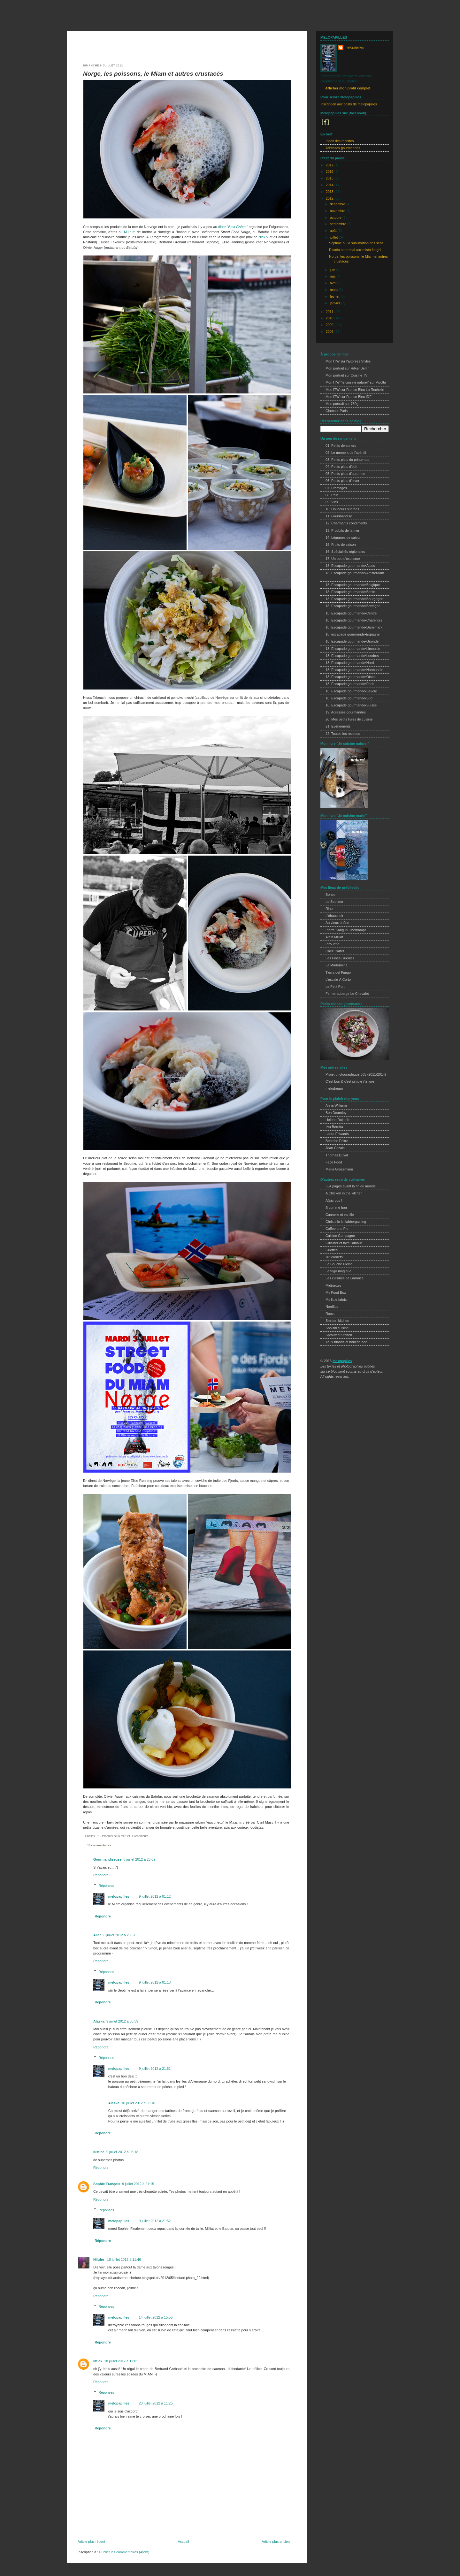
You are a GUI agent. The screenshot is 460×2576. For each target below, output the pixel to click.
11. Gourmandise (339, 516)
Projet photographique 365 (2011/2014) (356, 1074)
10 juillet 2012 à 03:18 (138, 2103)
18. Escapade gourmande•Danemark (354, 627)
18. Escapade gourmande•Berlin (350, 592)
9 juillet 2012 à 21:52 (155, 2221)
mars (334, 290)
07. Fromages (336, 488)
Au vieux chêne (337, 923)
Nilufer (99, 2259)
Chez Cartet (335, 951)
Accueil (183, 2541)
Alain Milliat (334, 937)
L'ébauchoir (334, 916)
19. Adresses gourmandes (346, 712)
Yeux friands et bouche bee (346, 1342)
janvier (335, 303)
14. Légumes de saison (343, 537)
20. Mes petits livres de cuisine (349, 719)
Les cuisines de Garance (345, 1278)
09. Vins (332, 502)
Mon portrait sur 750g (342, 404)
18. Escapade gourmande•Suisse (351, 705)
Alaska (98, 2021)
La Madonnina (337, 965)
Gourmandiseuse (107, 1859)
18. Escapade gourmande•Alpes (350, 566)
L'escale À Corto (338, 979)
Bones (330, 894)
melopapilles (92, 17)
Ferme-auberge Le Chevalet (347, 993)
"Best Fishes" (237, 227)
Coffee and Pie (337, 1229)
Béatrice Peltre (337, 1141)
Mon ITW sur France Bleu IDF (349, 397)
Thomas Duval (337, 1155)
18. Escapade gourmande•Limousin (353, 649)
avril (333, 283)
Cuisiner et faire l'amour (344, 1243)
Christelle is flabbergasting (346, 1221)
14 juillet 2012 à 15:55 (155, 2317)
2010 (330, 318)
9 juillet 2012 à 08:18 (122, 2152)
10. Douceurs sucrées (342, 509)
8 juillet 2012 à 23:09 (139, 1859)
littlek (97, 2361)
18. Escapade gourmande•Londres (352, 656)
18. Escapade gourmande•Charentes (354, 620)
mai (333, 276)
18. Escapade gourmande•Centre (351, 613)
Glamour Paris (337, 411)
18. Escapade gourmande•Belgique (353, 585)
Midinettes (333, 1285)
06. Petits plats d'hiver (342, 481)
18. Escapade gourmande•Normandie (354, 670)
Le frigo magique (338, 1271)
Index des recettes (340, 141)
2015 (330, 178)
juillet (334, 237)
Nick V (263, 237)
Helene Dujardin (338, 1120)
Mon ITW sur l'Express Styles (348, 361)
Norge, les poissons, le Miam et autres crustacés (153, 73)
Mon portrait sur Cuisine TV (347, 375)
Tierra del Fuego (338, 972)
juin (333, 270)
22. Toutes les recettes (343, 733)
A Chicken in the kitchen (344, 1193)
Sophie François (106, 2184)
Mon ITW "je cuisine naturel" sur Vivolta (356, 382)
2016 (330, 171)
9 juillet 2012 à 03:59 (122, 2021)
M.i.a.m (129, 232)
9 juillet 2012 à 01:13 (155, 1982)
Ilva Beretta (334, 1127)
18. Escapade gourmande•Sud (349, 698)
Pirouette (332, 944)
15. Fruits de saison (341, 544)
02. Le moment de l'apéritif (346, 452)
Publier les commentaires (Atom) (124, 2552)
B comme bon (336, 1207)
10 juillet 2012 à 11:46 (124, 2259)
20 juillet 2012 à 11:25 (155, 2403)
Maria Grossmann (339, 1169)
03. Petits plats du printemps (347, 459)
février (335, 296)
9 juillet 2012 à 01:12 (155, 1896)
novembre (338, 211)
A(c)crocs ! (334, 1200)
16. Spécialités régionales (345, 551)
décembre (338, 204)
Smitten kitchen (337, 1320)
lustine (98, 2152)
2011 (330, 312)
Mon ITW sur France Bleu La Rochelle (355, 390)
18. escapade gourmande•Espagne (352, 634)
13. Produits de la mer (111, 1836)
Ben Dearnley (336, 1113)
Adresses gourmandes (343, 148)
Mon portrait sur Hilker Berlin (347, 368)
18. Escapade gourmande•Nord (350, 663)
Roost (330, 1313)
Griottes (332, 1250)
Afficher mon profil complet (347, 88)
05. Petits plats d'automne (345, 474)
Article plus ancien (276, 2541)
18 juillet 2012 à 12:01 (121, 2361)
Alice (97, 1935)
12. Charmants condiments (346, 523)
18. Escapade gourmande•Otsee (351, 677)
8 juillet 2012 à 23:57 (119, 1935)
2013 (330, 192)
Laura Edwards (337, 1134)
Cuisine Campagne (340, 1236)
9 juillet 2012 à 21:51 (155, 2068)
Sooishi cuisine (337, 1328)
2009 (330, 325)
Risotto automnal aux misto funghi (355, 250)
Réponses (106, 1885)
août (334, 230)
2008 (330, 331)
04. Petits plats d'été (341, 467)
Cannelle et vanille (340, 1214)
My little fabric (336, 1299)
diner (222, 227)
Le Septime (334, 901)
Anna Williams (337, 1105)
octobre (336, 217)
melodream (334, 1088)
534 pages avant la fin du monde (351, 1186)
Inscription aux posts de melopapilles (348, 104)
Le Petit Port (335, 986)
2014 (330, 185)
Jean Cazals (335, 1148)
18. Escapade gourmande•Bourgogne (354, 599)
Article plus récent (91, 2541)
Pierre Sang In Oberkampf (346, 930)
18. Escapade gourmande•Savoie (351, 691)
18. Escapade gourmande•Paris (350, 684)
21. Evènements (137, 1836)
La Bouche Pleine (339, 1264)
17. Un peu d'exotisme (343, 558)
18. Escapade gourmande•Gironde (352, 641)
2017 (330, 165)
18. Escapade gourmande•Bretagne (353, 606)
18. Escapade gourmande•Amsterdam (355, 573)
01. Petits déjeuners (341, 445)
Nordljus (332, 1306)
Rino (329, 909)
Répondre (101, 1875)
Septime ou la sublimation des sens (356, 243)
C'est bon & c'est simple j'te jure (350, 1081)
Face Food (334, 1162)
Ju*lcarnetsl (334, 1257)
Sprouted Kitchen (339, 1335)
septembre (338, 224)
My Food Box (336, 1292)
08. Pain (332, 495)
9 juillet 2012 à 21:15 (138, 2184)
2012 (330, 198)
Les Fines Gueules (340, 958)
